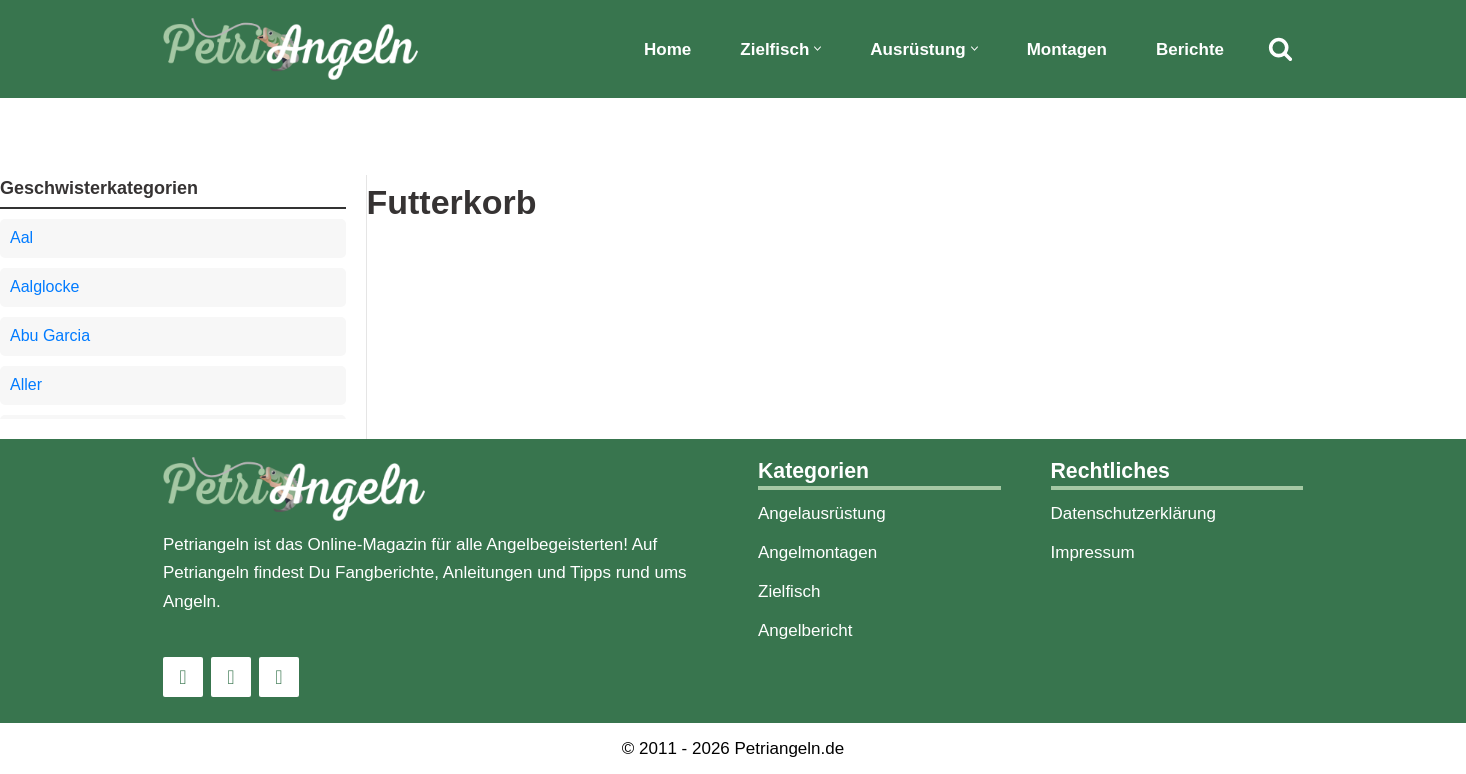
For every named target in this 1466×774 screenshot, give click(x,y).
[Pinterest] (279, 677)
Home (667, 49)
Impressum (1093, 552)
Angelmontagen (817, 552)
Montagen (1067, 49)
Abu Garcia (50, 335)
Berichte (1190, 49)
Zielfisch (789, 591)
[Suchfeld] (1280, 48)
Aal (21, 237)
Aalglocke (44, 286)
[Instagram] (183, 677)
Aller (26, 384)
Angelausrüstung (822, 513)
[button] (817, 48)
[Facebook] (231, 677)
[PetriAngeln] (290, 49)
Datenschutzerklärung (1133, 513)
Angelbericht (805, 630)
